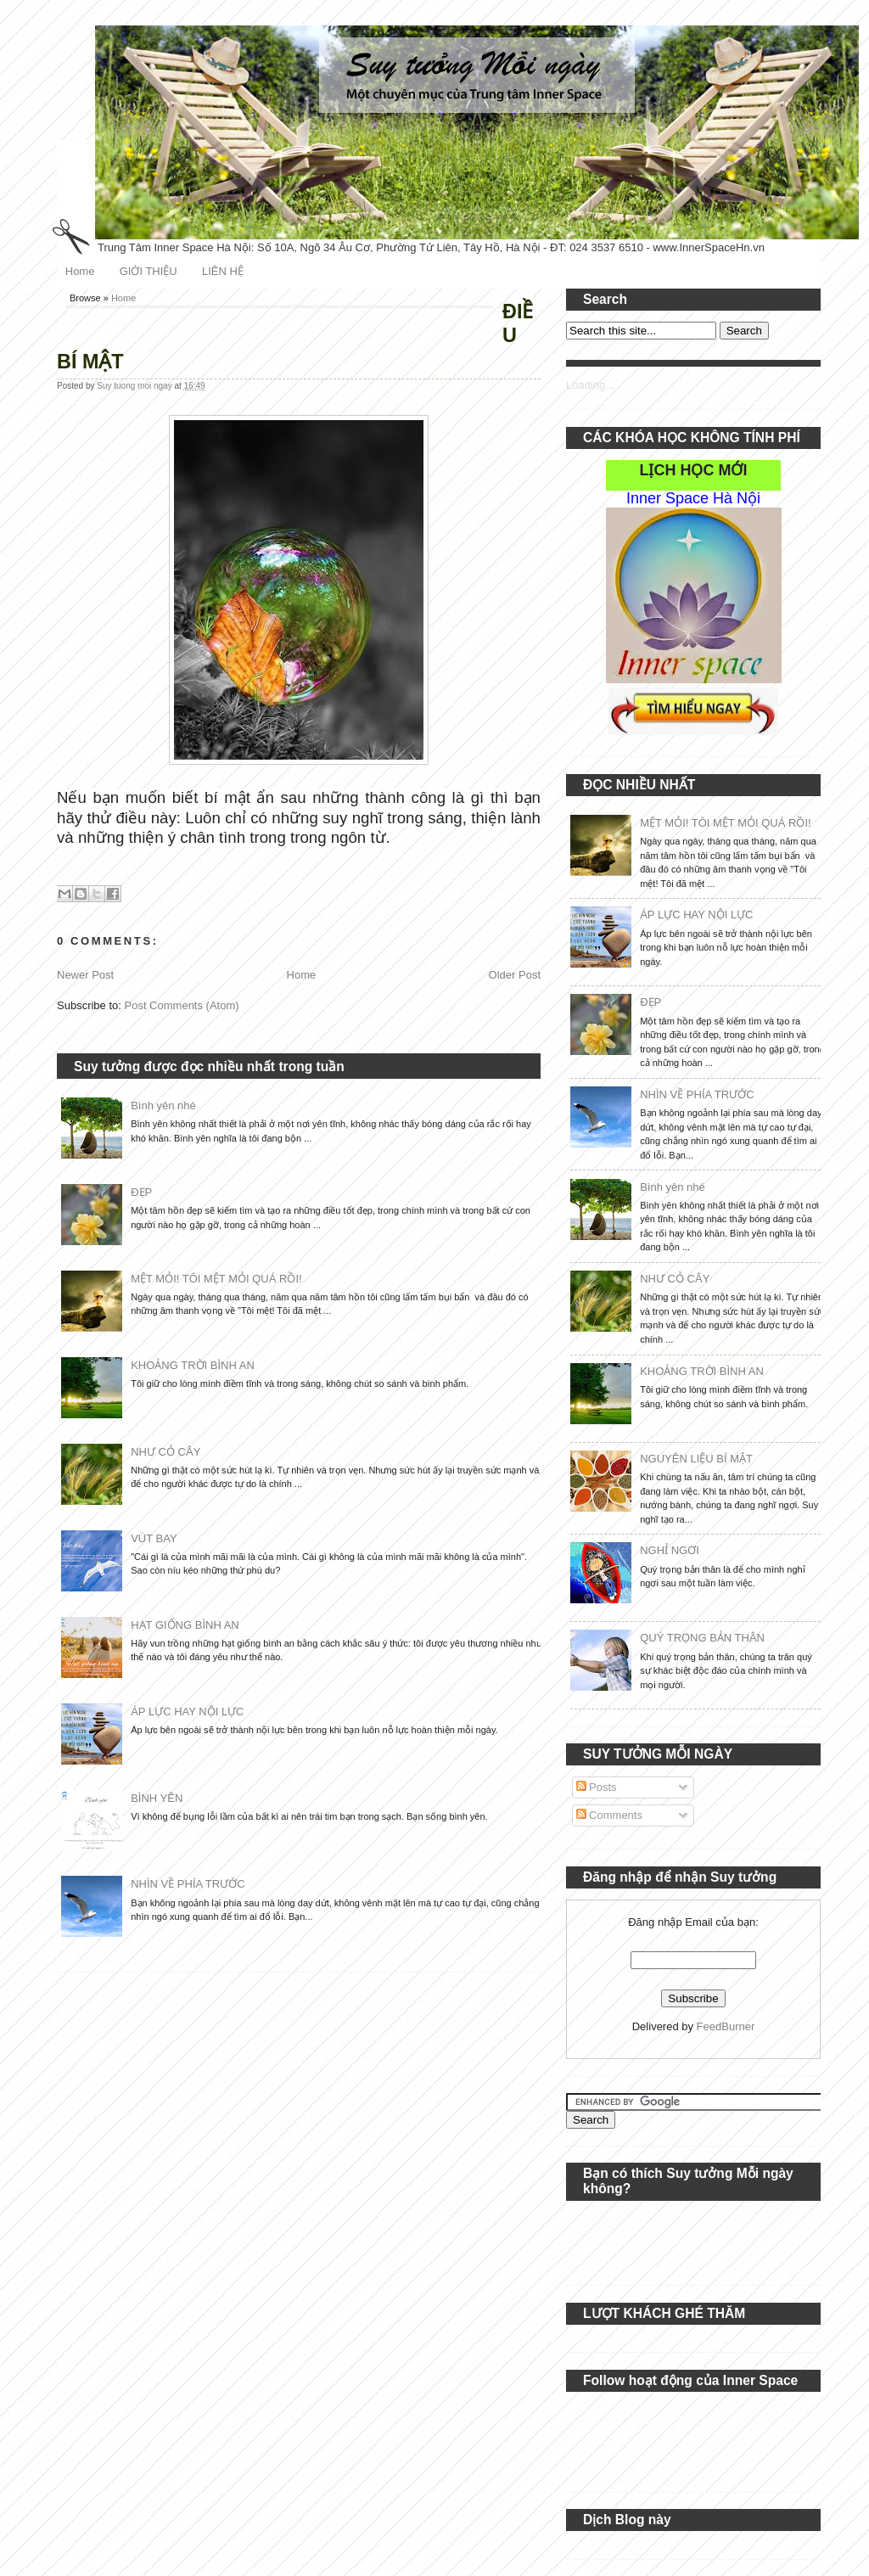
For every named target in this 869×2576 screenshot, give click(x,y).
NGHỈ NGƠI (669, 1550)
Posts (596, 1787)
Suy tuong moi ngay (135, 385)
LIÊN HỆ (223, 271)
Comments (609, 1815)
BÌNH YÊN (156, 1798)
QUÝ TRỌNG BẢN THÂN (702, 1637)
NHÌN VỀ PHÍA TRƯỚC (187, 1883)
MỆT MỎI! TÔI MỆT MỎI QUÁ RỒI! (216, 1278)
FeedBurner (726, 2026)
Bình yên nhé (163, 1105)
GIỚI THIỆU (148, 271)
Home (80, 271)
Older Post (515, 974)
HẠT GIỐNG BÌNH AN (185, 1625)
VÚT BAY (154, 1538)
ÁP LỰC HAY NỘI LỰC (187, 1711)
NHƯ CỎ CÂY (165, 1451)
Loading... (590, 385)
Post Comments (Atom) (182, 1005)
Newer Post (85, 974)
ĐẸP (141, 1192)
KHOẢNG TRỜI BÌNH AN (193, 1365)
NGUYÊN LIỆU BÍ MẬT (696, 1458)
